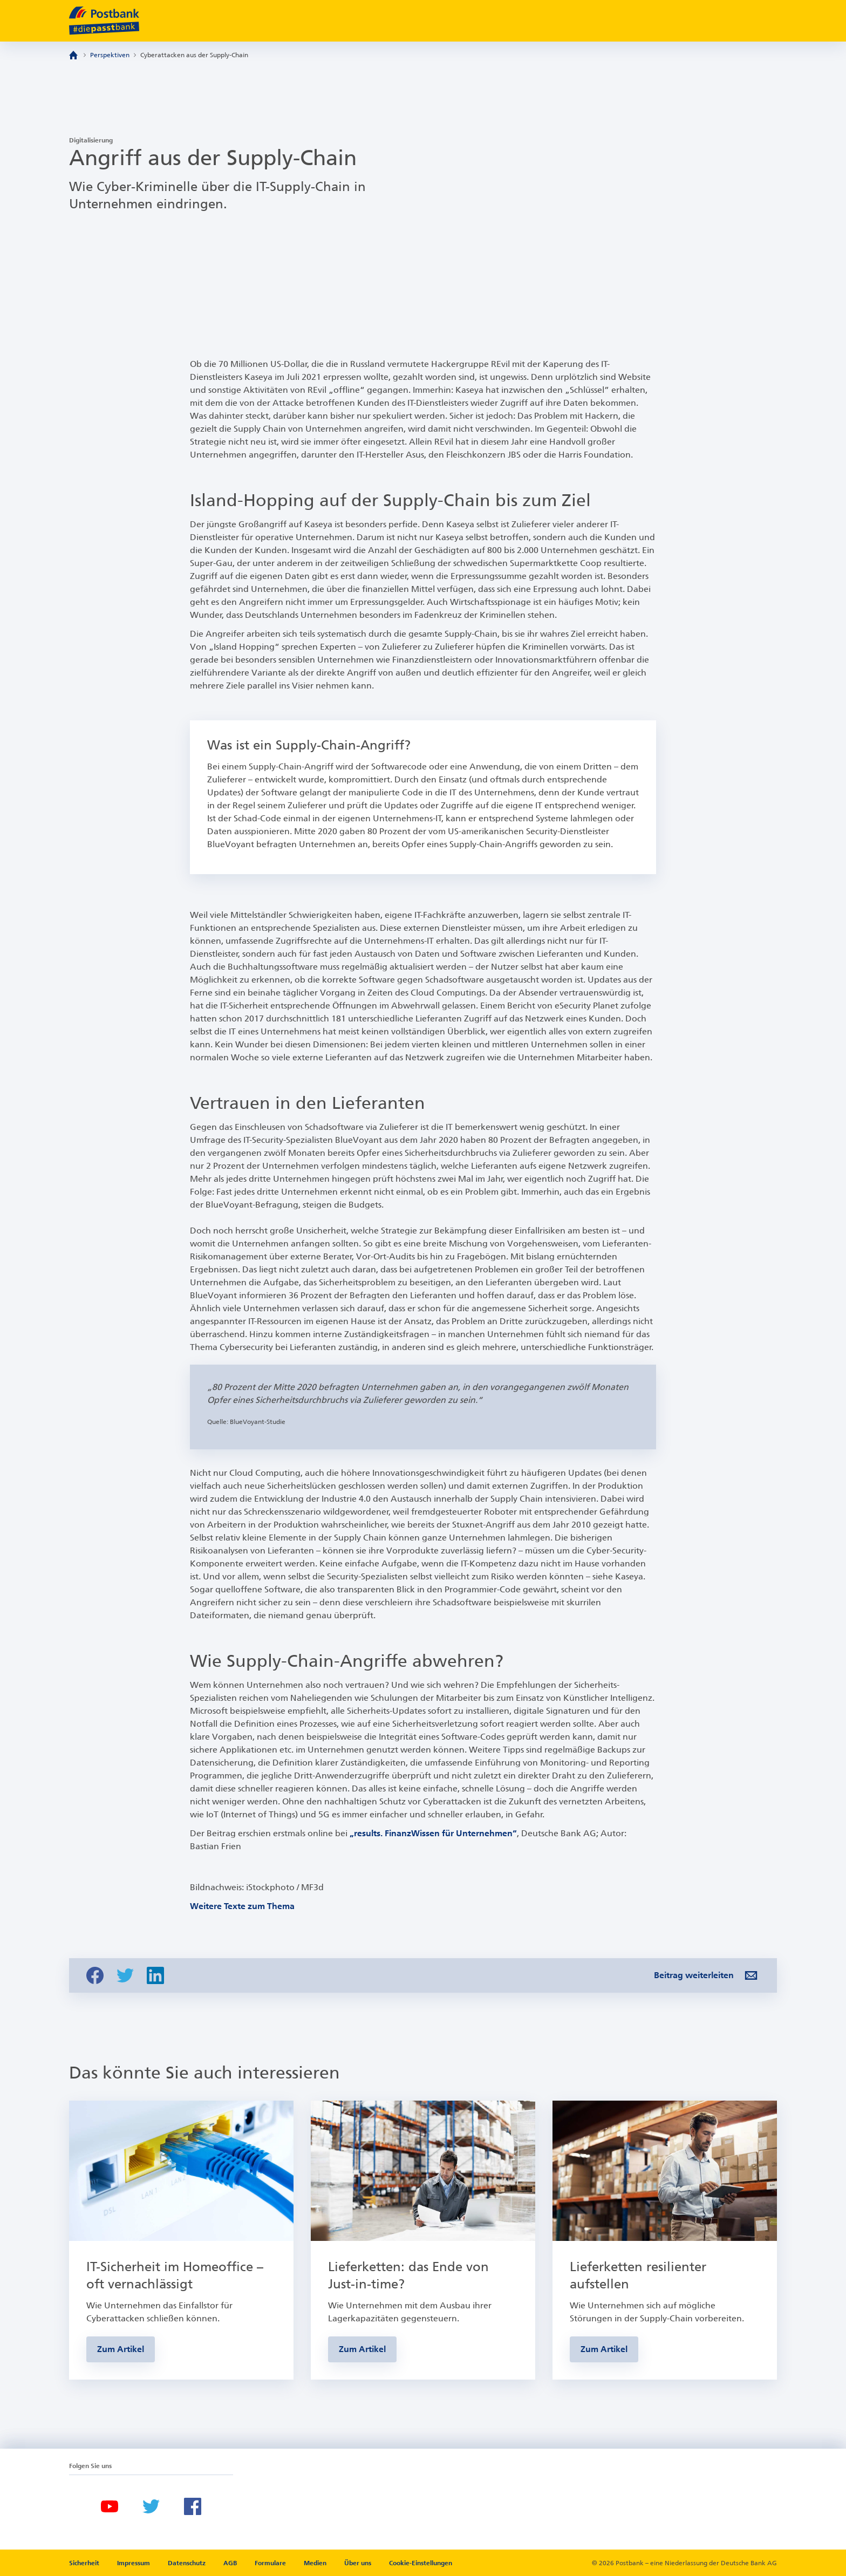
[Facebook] (192, 2506)
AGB (230, 2563)
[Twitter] (151, 2506)
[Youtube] (109, 2506)
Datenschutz (187, 2563)
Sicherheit (85, 2563)
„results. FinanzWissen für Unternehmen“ (433, 1833)
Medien (316, 2563)
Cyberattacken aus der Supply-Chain (194, 55)
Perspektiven (109, 55)
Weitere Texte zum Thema (242, 1906)
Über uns (357, 2563)
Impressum (134, 2563)
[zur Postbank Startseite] (104, 20)
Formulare (271, 2563)
